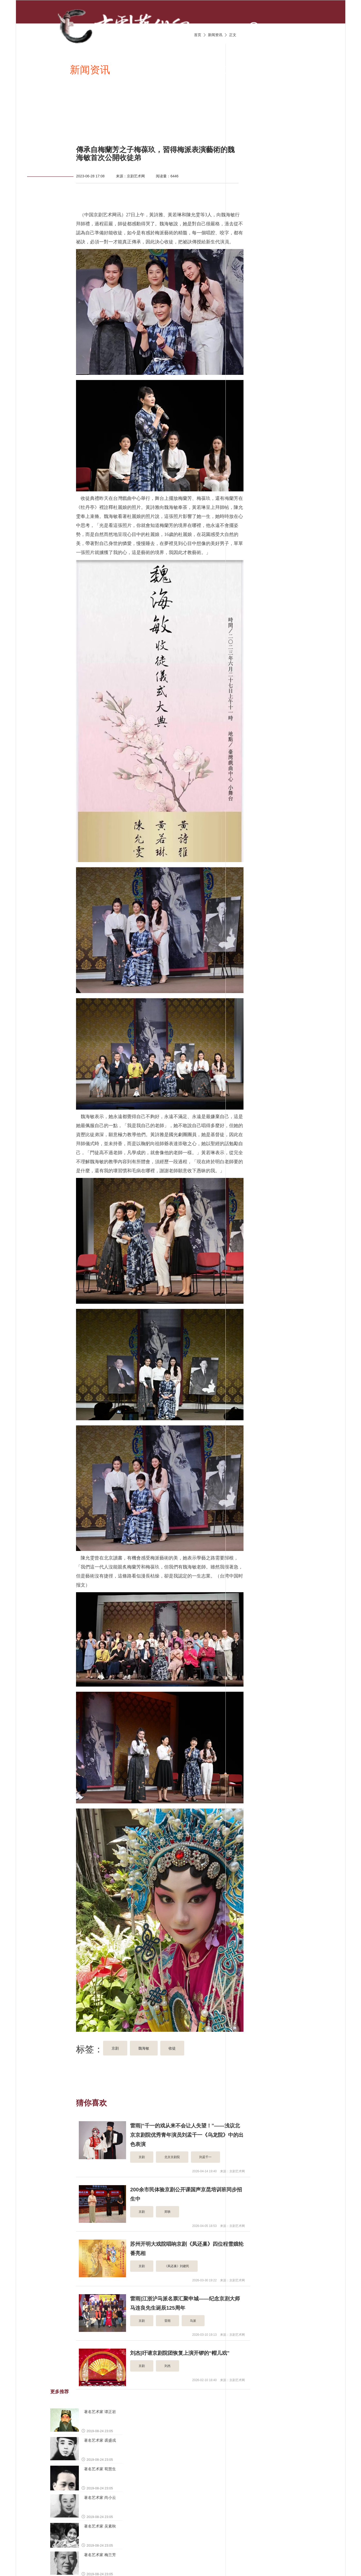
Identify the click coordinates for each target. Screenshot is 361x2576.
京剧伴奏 (244, 69)
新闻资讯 (90, 69)
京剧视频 (193, 69)
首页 (48, 69)
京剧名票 (58, 120)
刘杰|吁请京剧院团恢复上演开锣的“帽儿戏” (180, 2353)
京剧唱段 (141, 69)
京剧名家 (296, 69)
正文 (232, 35)
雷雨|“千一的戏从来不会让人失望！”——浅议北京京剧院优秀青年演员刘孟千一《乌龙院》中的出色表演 (187, 2135)
